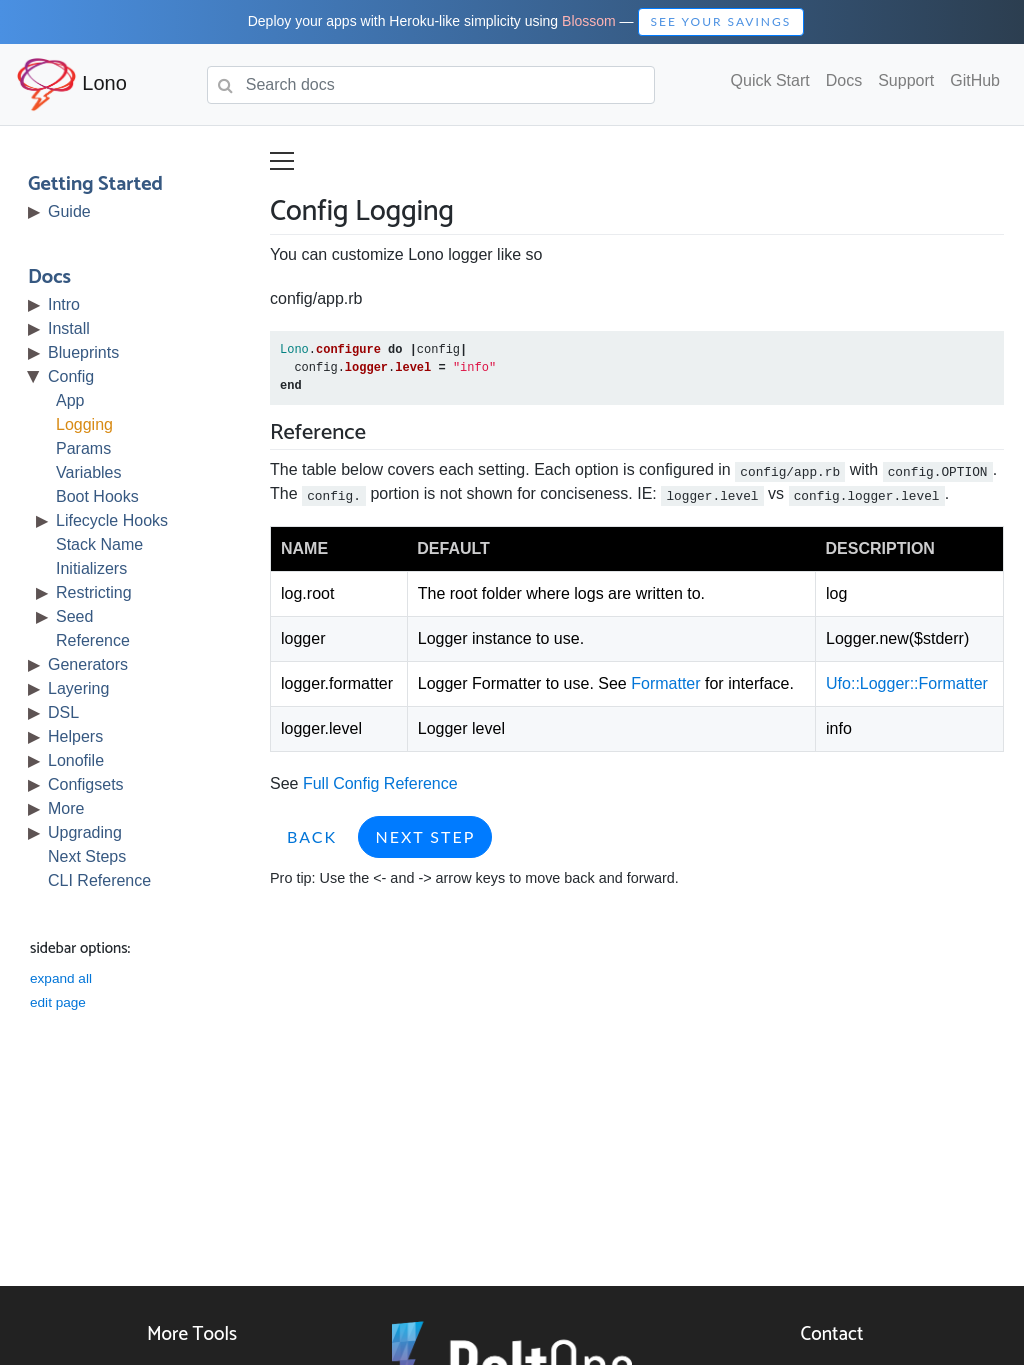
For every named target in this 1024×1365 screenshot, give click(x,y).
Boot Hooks (97, 496)
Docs (844, 80)
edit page (58, 1002)
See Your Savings (721, 21)
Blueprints (83, 352)
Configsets (86, 784)
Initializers (91, 568)
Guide (69, 211)
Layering (78, 688)
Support (906, 80)
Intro (64, 304)
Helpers (75, 736)
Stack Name (99, 544)
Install (69, 328)
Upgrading (85, 832)
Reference (93, 640)
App (70, 400)
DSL (63, 712)
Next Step (425, 836)
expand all (61, 978)
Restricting (94, 592)
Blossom (589, 21)
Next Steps (87, 856)
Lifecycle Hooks (112, 520)
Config (71, 376)
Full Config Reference (380, 783)
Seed (74, 616)
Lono (71, 84)
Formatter (665, 683)
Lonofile (76, 760)
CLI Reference (99, 880)
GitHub (975, 80)
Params (83, 448)
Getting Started (95, 184)
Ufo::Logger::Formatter (907, 683)
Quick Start (770, 80)
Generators (88, 664)
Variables (89, 472)
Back (312, 836)
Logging (84, 424)
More (66, 808)
